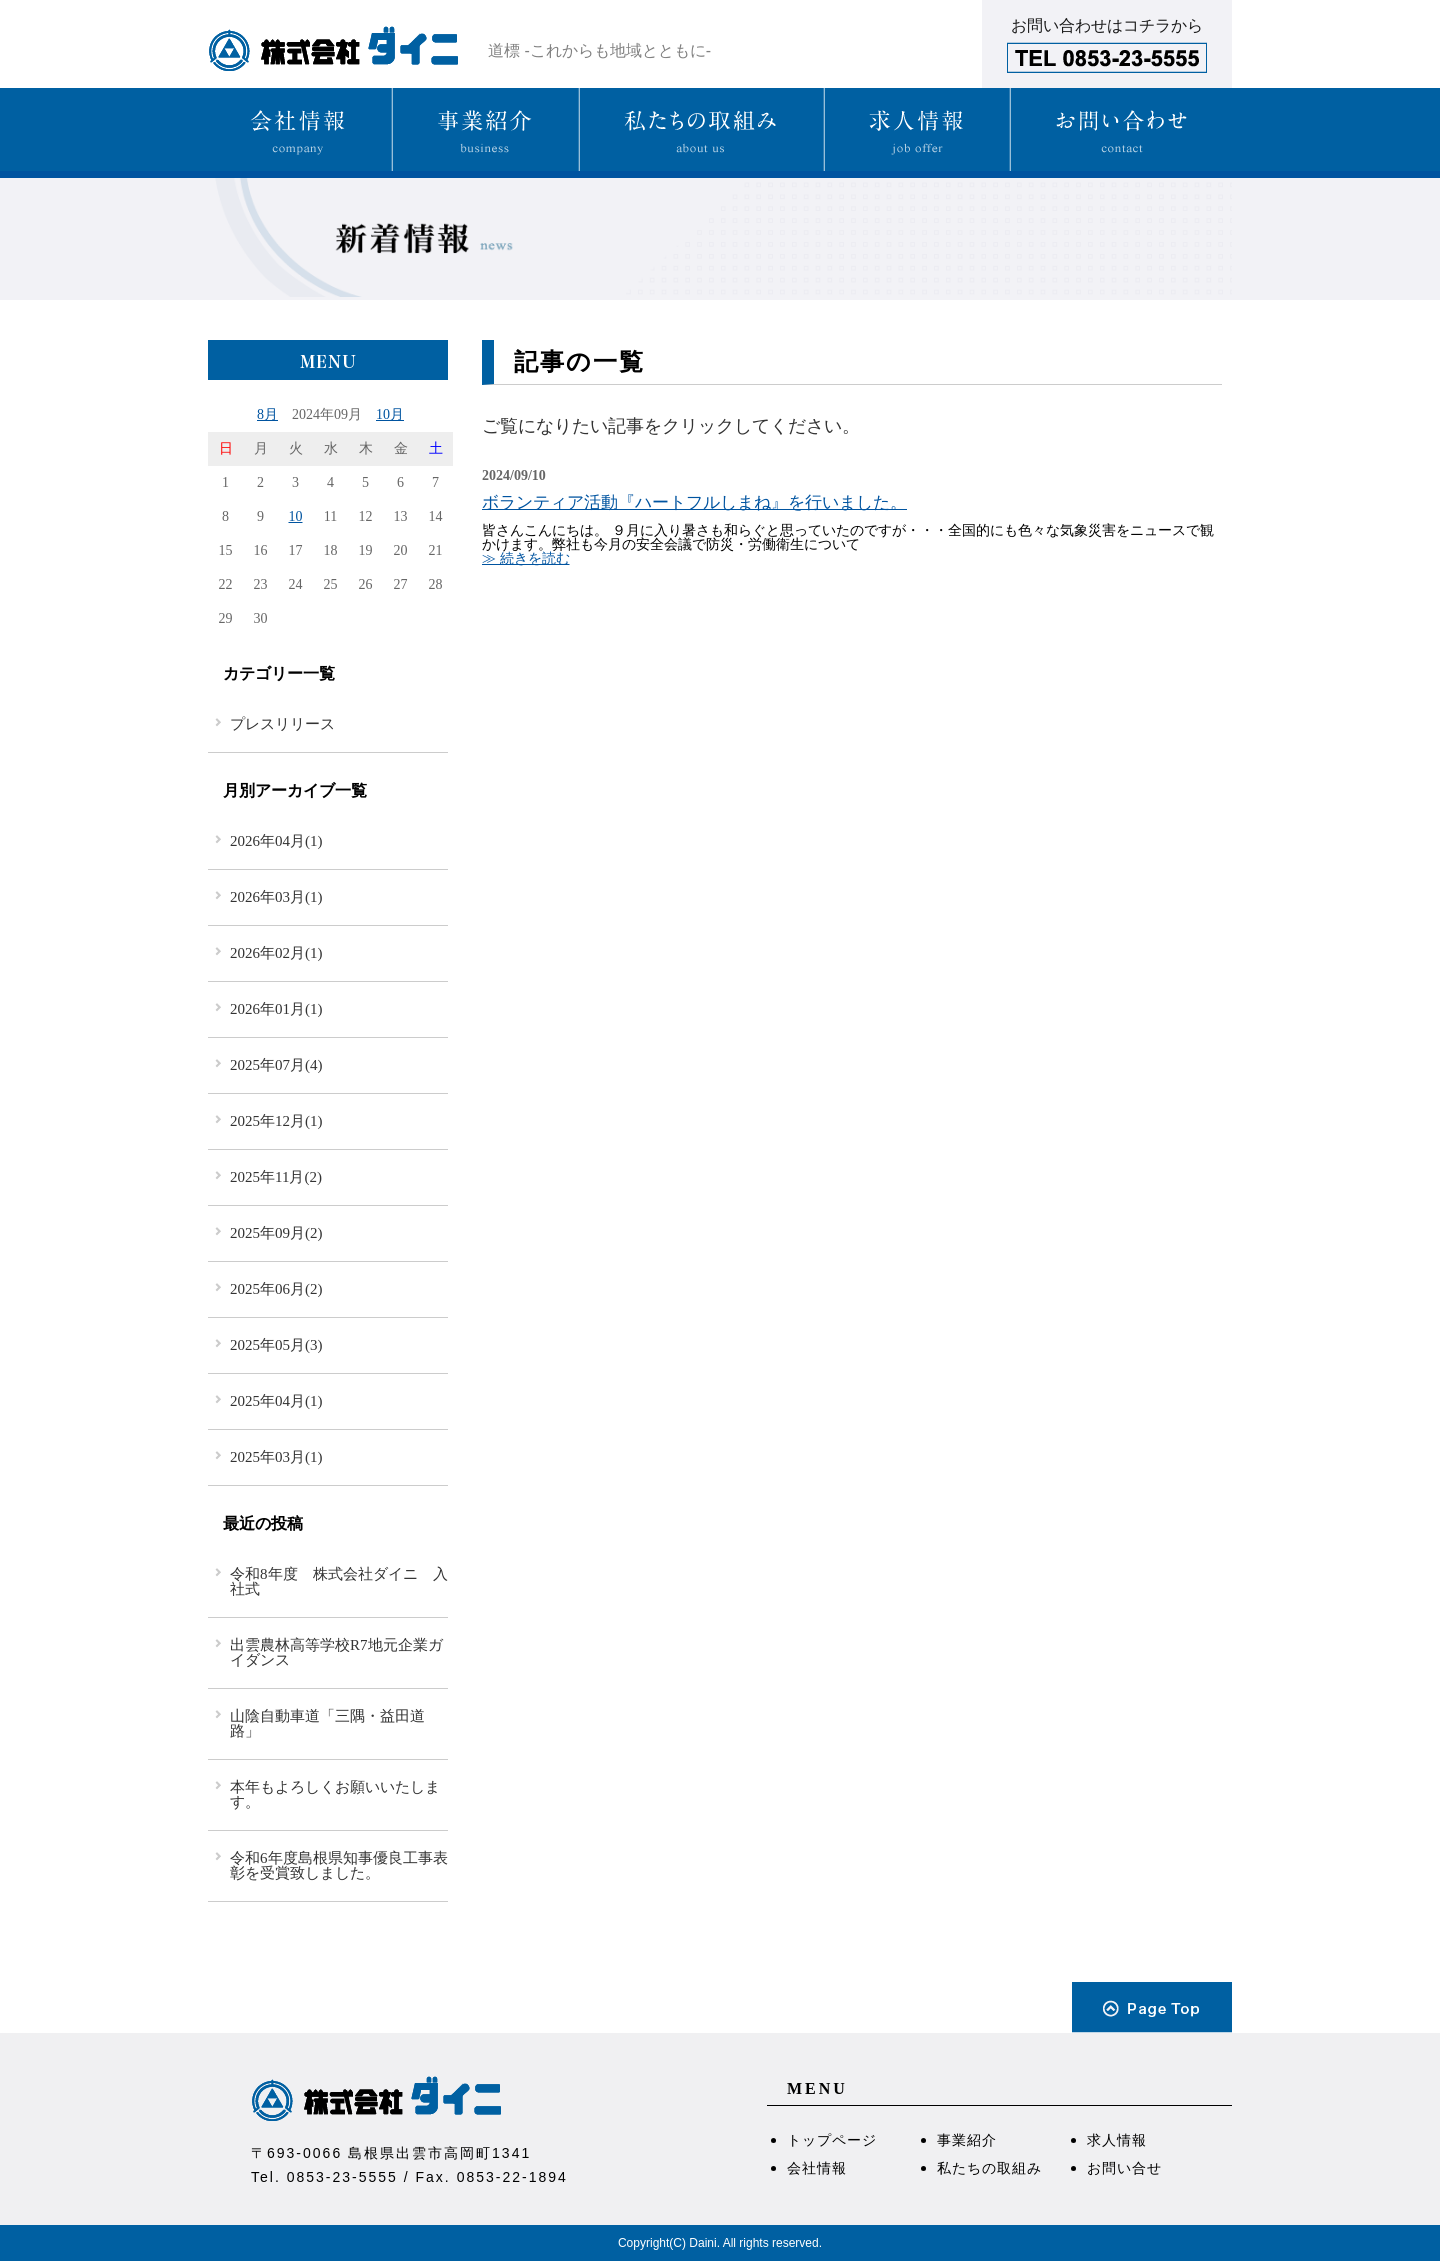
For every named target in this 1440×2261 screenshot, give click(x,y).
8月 (267, 414)
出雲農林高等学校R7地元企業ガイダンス (336, 1652)
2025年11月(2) (276, 1177)
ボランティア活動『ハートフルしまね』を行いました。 (694, 502)
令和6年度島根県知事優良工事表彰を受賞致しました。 (339, 1865)
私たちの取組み (989, 2168)
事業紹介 (967, 2140)
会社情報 (817, 2168)
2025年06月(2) (276, 1289)
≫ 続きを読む (526, 558)
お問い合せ (1124, 2168)
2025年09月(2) (276, 1233)
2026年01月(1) (276, 1009)
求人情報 (1117, 2140)
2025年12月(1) (276, 1121)
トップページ (832, 2140)
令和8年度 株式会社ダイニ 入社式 (339, 1581)
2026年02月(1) (276, 953)
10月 (390, 414)
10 (296, 516)
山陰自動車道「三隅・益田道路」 (327, 1723)
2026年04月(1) (276, 841)
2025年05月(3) (276, 1345)
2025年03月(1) (276, 1457)
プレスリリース (282, 724)
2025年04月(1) (276, 1401)
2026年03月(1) (276, 897)
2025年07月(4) (276, 1065)
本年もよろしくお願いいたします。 (335, 1794)
